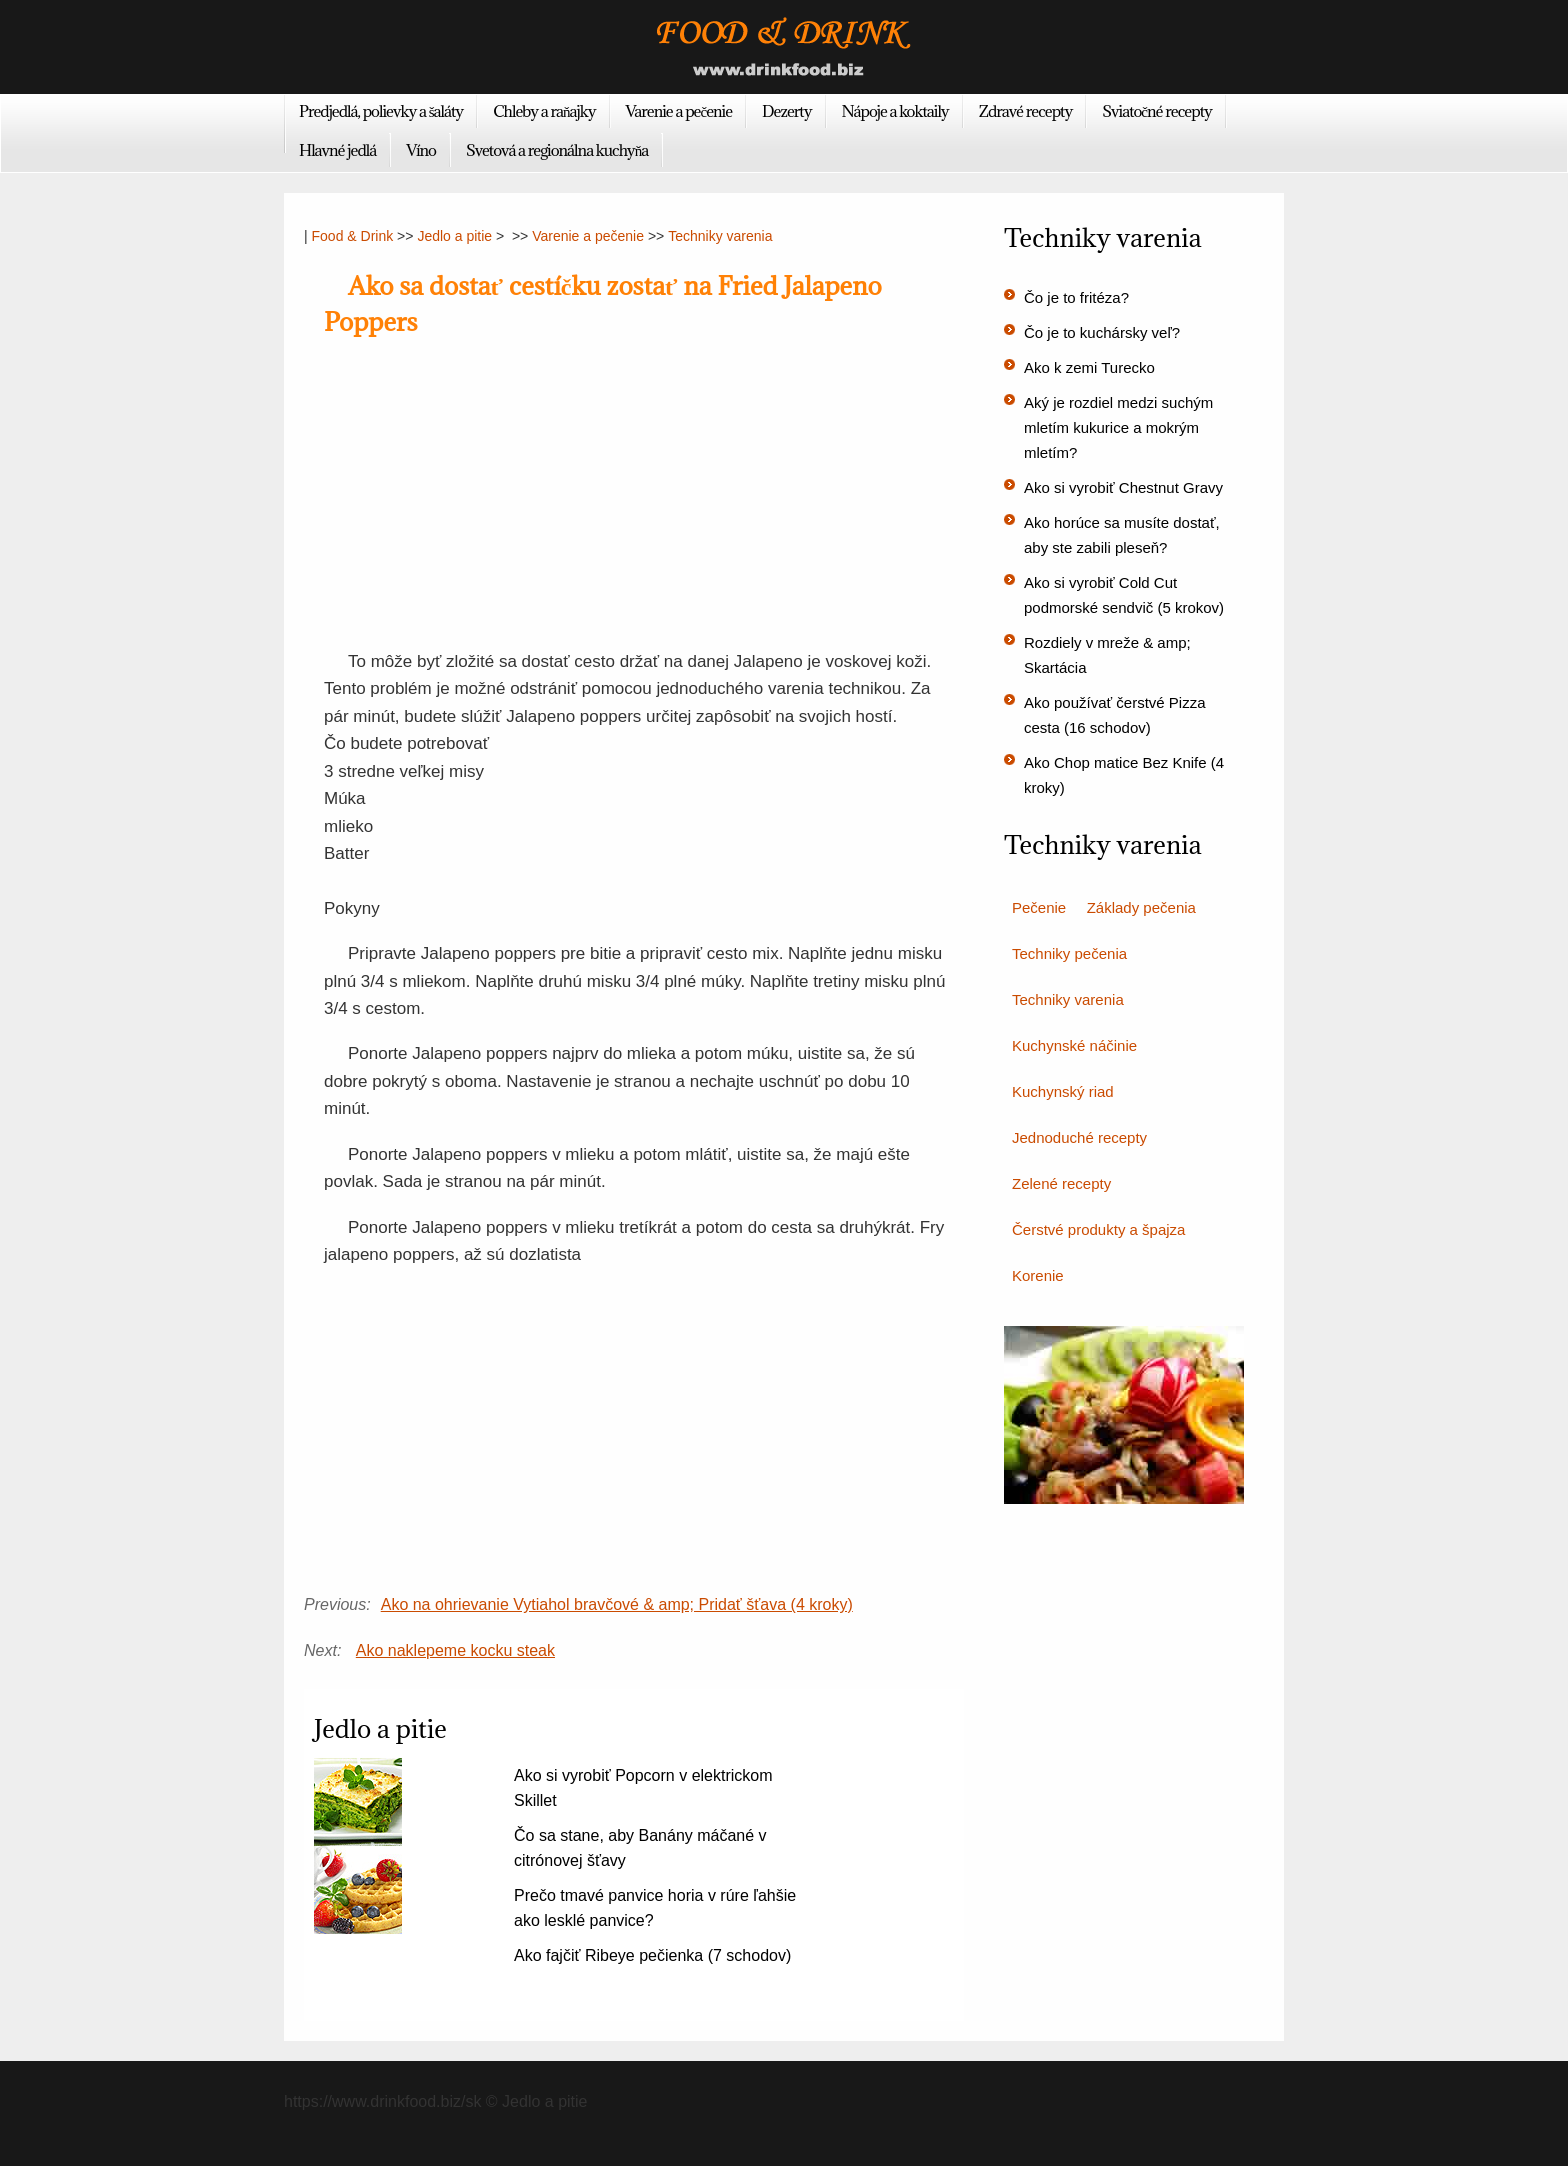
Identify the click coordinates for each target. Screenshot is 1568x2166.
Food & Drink (353, 236)
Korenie (1038, 1275)
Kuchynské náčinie (1074, 1045)
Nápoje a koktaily (895, 111)
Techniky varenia (720, 236)
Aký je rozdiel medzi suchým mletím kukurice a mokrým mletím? (1118, 427)
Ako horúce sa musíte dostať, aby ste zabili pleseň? (1122, 535)
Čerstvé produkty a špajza (1098, 1229)
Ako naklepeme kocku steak (455, 1650)
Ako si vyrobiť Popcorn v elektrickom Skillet (643, 1788)
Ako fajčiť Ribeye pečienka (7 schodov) (652, 1955)
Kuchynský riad (1063, 1091)
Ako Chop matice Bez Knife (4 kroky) (1124, 775)
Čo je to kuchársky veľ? (1102, 332)
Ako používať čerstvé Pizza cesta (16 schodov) (1115, 715)
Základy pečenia (1141, 907)
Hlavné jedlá (337, 150)
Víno (421, 150)
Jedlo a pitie (454, 236)
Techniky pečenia (1069, 953)
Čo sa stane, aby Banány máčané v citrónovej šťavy (640, 1848)
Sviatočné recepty (1157, 111)
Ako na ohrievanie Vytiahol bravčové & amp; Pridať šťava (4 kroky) (617, 1604)
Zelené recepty (1061, 1183)
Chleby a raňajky (544, 111)
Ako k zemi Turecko (1089, 367)
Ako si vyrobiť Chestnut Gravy (1123, 487)
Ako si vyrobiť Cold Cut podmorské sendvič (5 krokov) (1124, 595)
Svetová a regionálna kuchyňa (557, 150)
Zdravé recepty (1026, 111)
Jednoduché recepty (1079, 1137)
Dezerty (786, 111)
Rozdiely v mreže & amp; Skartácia (1107, 655)
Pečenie (1039, 907)
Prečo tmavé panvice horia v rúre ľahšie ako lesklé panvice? (655, 1908)
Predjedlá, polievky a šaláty (381, 111)
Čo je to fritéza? (1076, 297)
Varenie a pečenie (679, 111)
